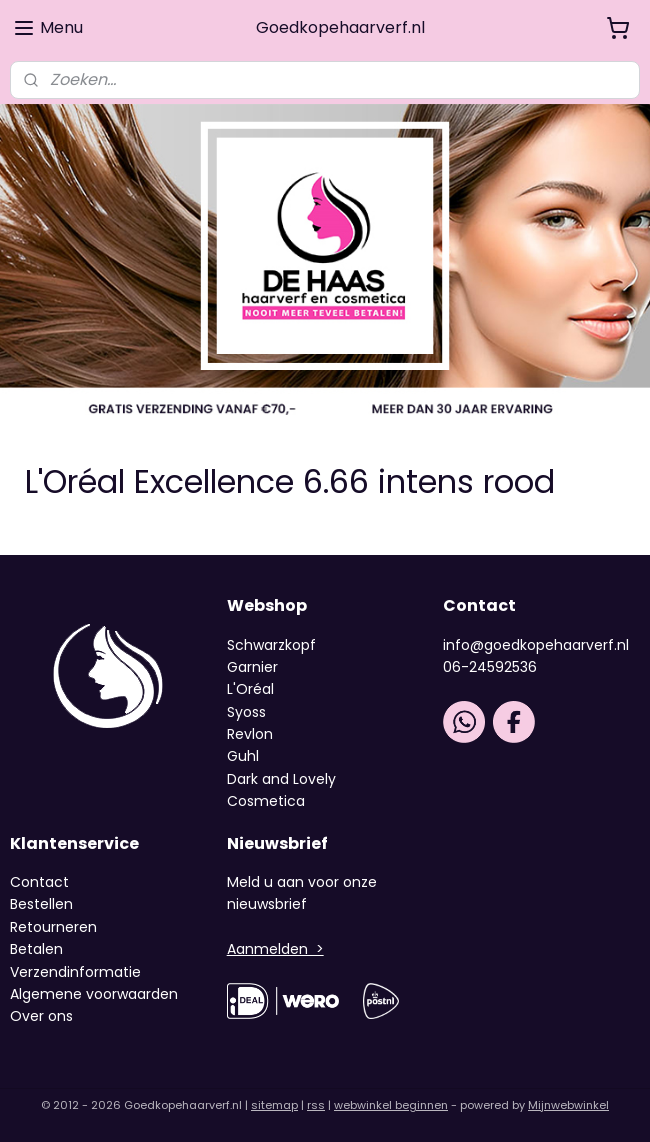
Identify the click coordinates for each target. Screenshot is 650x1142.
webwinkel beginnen (391, 1105)
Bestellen (41, 904)
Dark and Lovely (281, 779)
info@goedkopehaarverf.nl (536, 645)
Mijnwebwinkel (568, 1105)
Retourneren (53, 927)
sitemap (274, 1105)
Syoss (246, 712)
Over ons (43, 1016)
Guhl (243, 756)
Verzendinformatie (75, 972)
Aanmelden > (275, 949)
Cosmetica (266, 801)
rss (316, 1105)
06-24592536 (490, 667)
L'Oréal (250, 689)
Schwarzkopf (271, 645)
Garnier (252, 667)
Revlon (250, 734)
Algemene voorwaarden (94, 994)
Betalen (36, 949)
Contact (39, 882)
